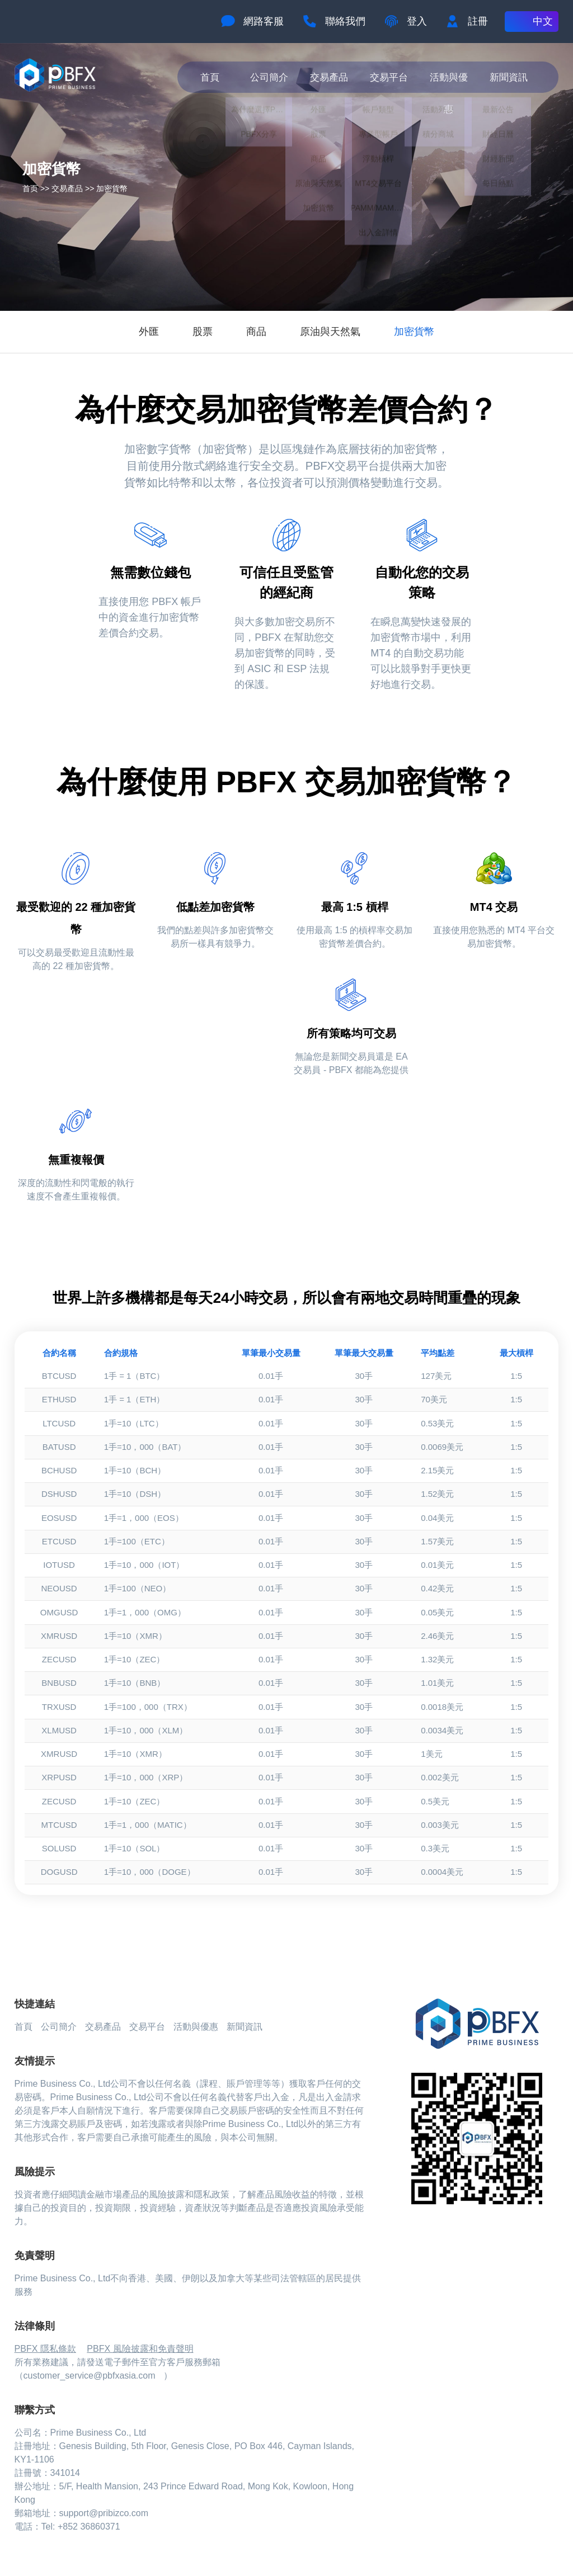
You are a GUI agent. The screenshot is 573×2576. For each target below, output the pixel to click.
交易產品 (333, 77)
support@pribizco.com (103, 2513)
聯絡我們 (345, 21)
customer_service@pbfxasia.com (90, 2375)
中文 (543, 21)
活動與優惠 (452, 77)
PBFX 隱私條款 (45, 2348)
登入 (417, 21)
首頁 (213, 77)
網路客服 (263, 21)
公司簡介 (273, 77)
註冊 (478, 21)
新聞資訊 (512, 77)
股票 (202, 331)
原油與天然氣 (330, 331)
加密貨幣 (112, 187)
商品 (256, 331)
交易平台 (392, 77)
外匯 (149, 331)
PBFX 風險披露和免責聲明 (140, 2348)
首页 (30, 187)
